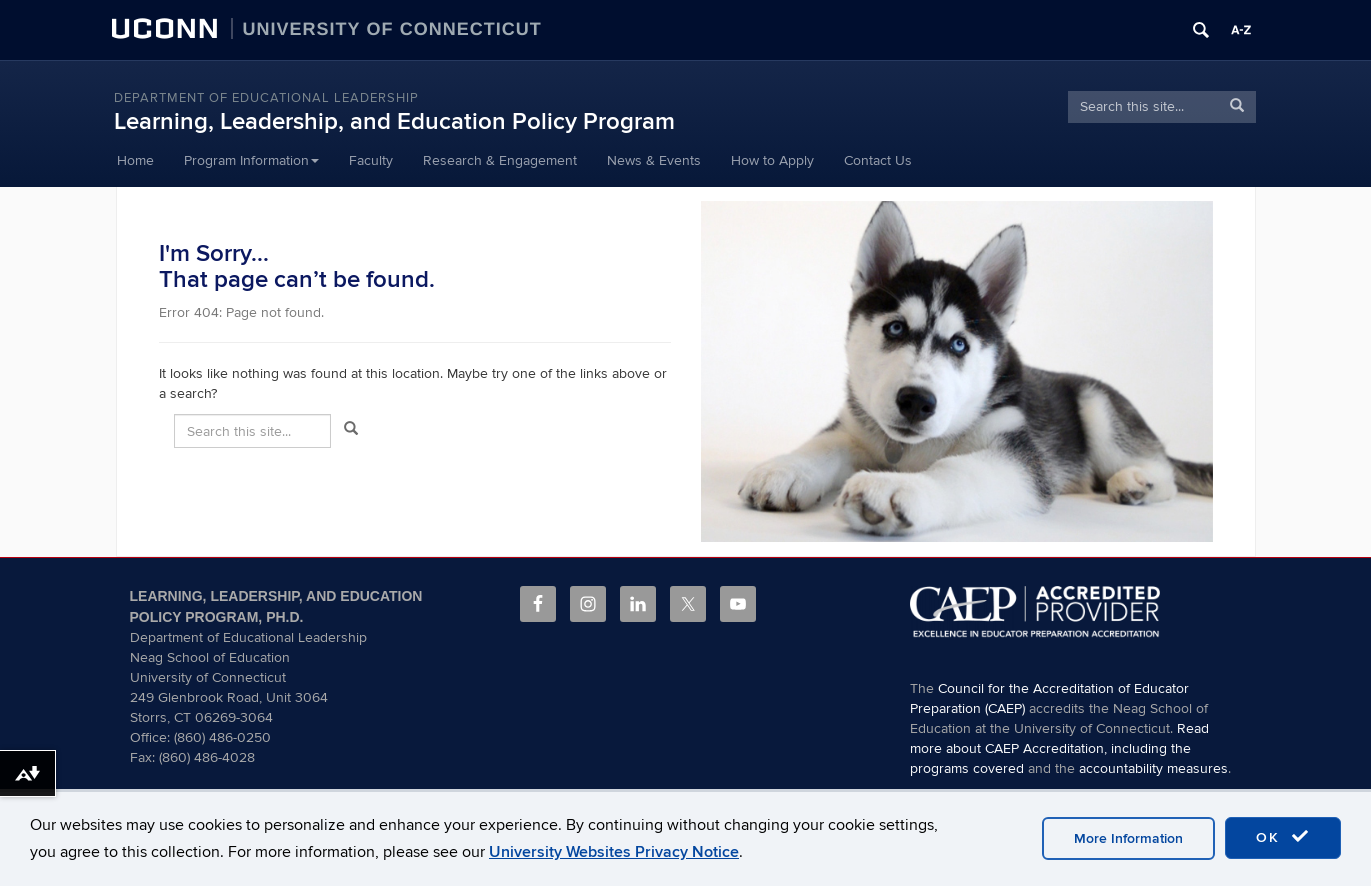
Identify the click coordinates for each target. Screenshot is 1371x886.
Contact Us (878, 160)
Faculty (371, 160)
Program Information (251, 160)
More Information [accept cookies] (1128, 838)
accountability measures (1153, 768)
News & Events (654, 160)
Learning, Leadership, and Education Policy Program (394, 121)
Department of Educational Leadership (266, 98)
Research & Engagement (500, 160)
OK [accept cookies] (1283, 837)
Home (135, 160)
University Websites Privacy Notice (614, 852)
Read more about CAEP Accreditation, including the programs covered (1059, 748)
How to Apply (772, 160)
